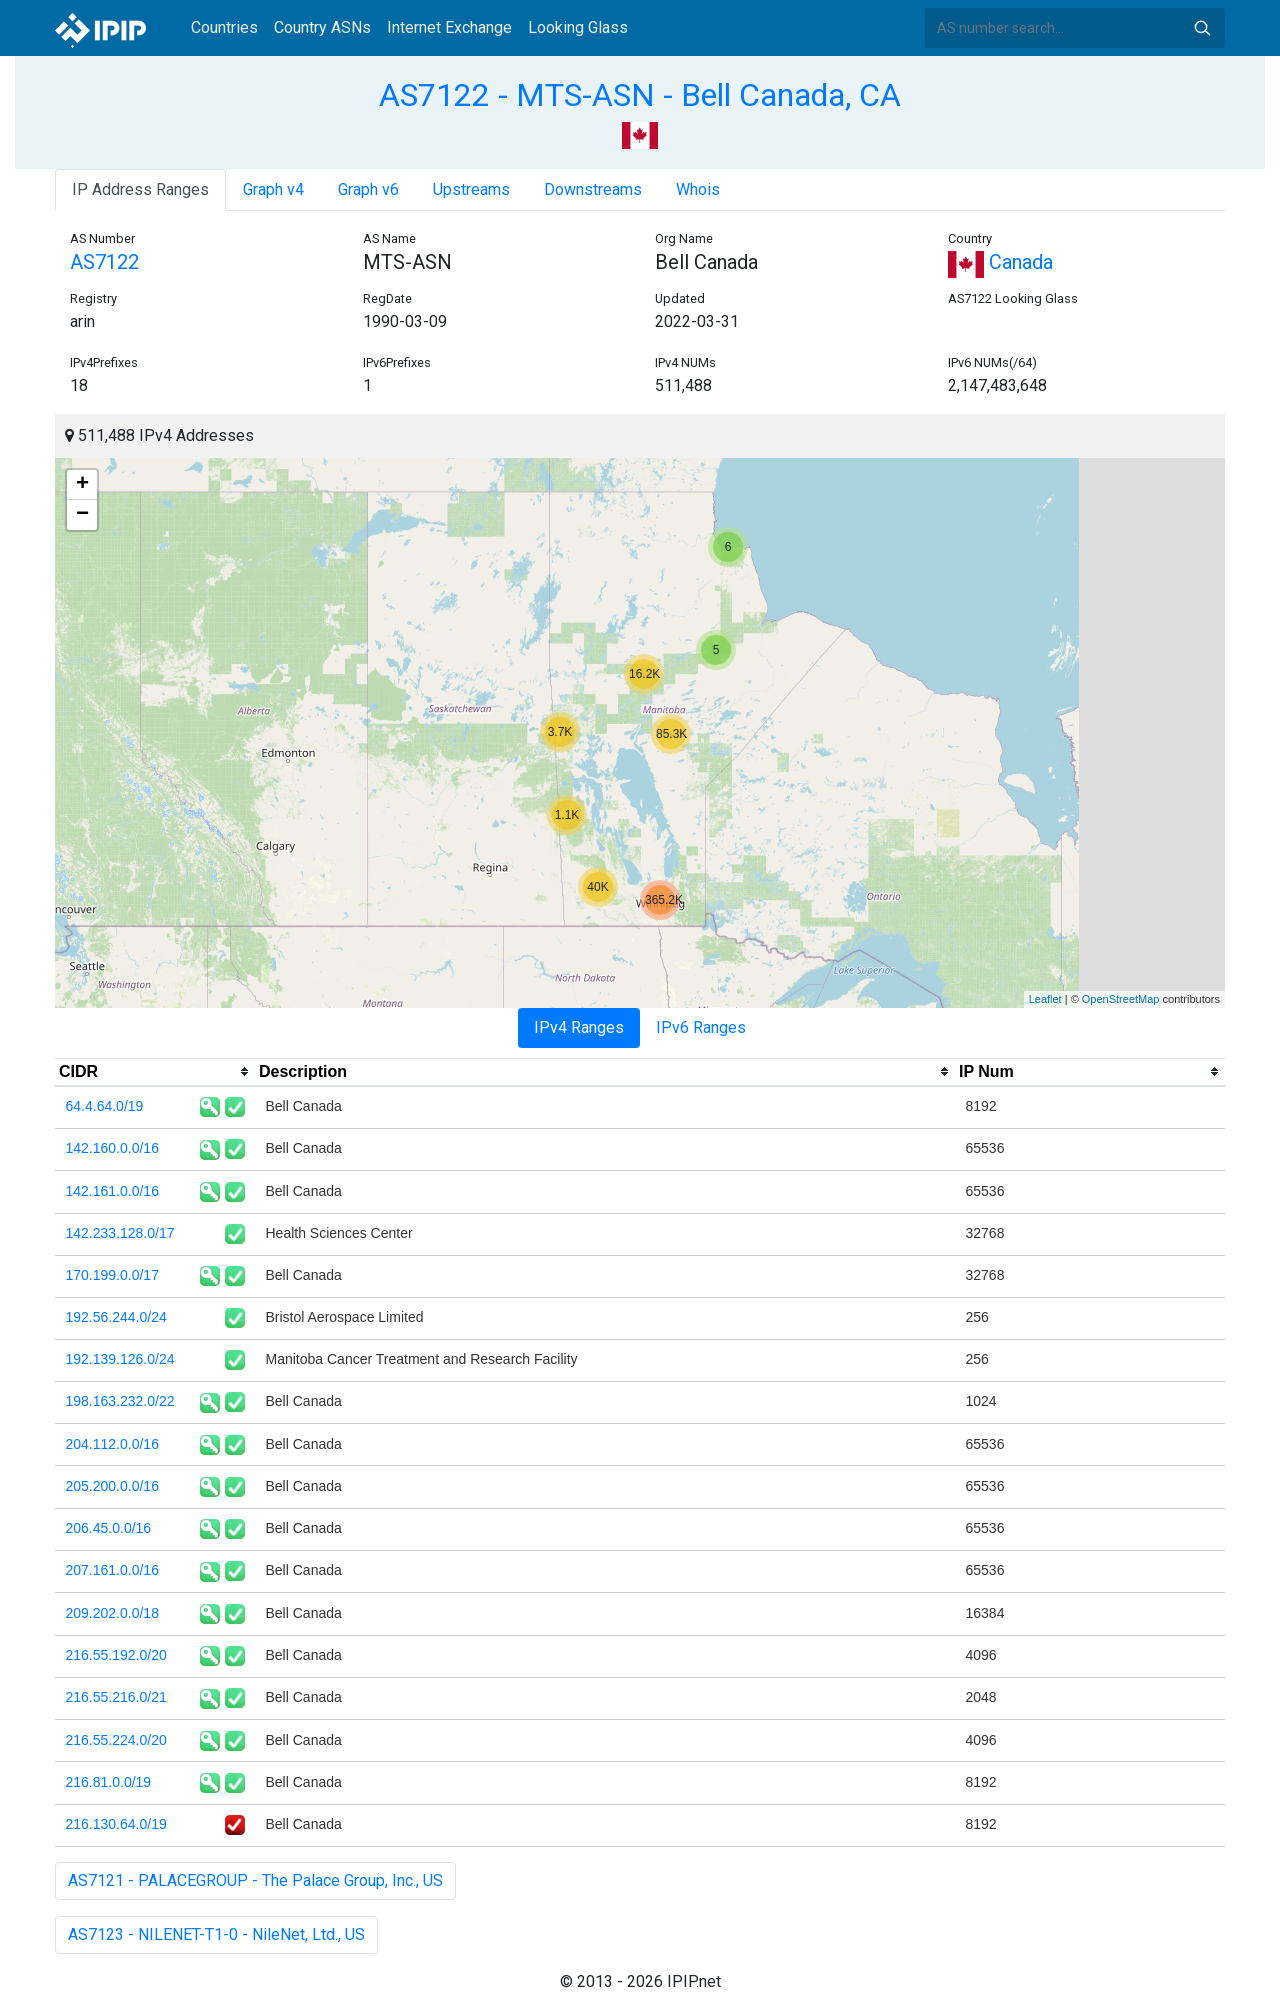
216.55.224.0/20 (116, 1740)
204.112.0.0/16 (112, 1444)
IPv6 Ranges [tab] (701, 1027)
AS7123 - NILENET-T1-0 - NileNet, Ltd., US (216, 1934)
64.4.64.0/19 (105, 1106)
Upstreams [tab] (471, 189)
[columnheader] (155, 1072)
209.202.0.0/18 (112, 1613)
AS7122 (104, 262)
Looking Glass (578, 27)
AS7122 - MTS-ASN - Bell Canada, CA (640, 95)
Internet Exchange (449, 27)
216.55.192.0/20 (116, 1655)
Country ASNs (322, 27)
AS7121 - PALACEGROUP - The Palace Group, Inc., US (255, 1880)
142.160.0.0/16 (112, 1148)
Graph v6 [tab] (368, 189)
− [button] (82, 515)
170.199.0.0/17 (112, 1275)
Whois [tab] (698, 189)
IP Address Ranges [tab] (140, 189)
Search (1202, 28)
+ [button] (82, 485)
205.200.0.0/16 (112, 1486)
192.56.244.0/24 (116, 1317)
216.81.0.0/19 (109, 1782)
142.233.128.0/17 (120, 1233)
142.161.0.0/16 (112, 1191)
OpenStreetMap (1121, 999)
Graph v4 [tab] (273, 189)
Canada (1000, 262)
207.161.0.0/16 (112, 1570)
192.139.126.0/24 (120, 1359)
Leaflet (1045, 999)
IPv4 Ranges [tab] (579, 1027)
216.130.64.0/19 (116, 1824)
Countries (224, 27)
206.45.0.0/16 (109, 1528)
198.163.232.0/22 (120, 1401)
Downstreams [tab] (593, 189)
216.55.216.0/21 (116, 1697)
